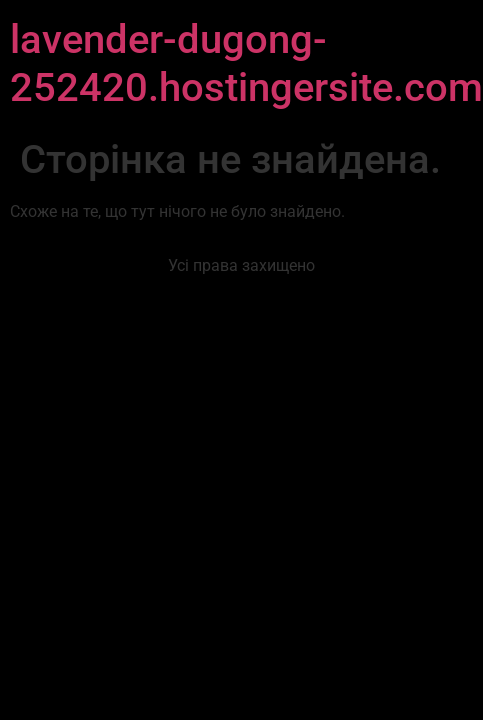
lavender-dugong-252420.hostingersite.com (246, 63)
